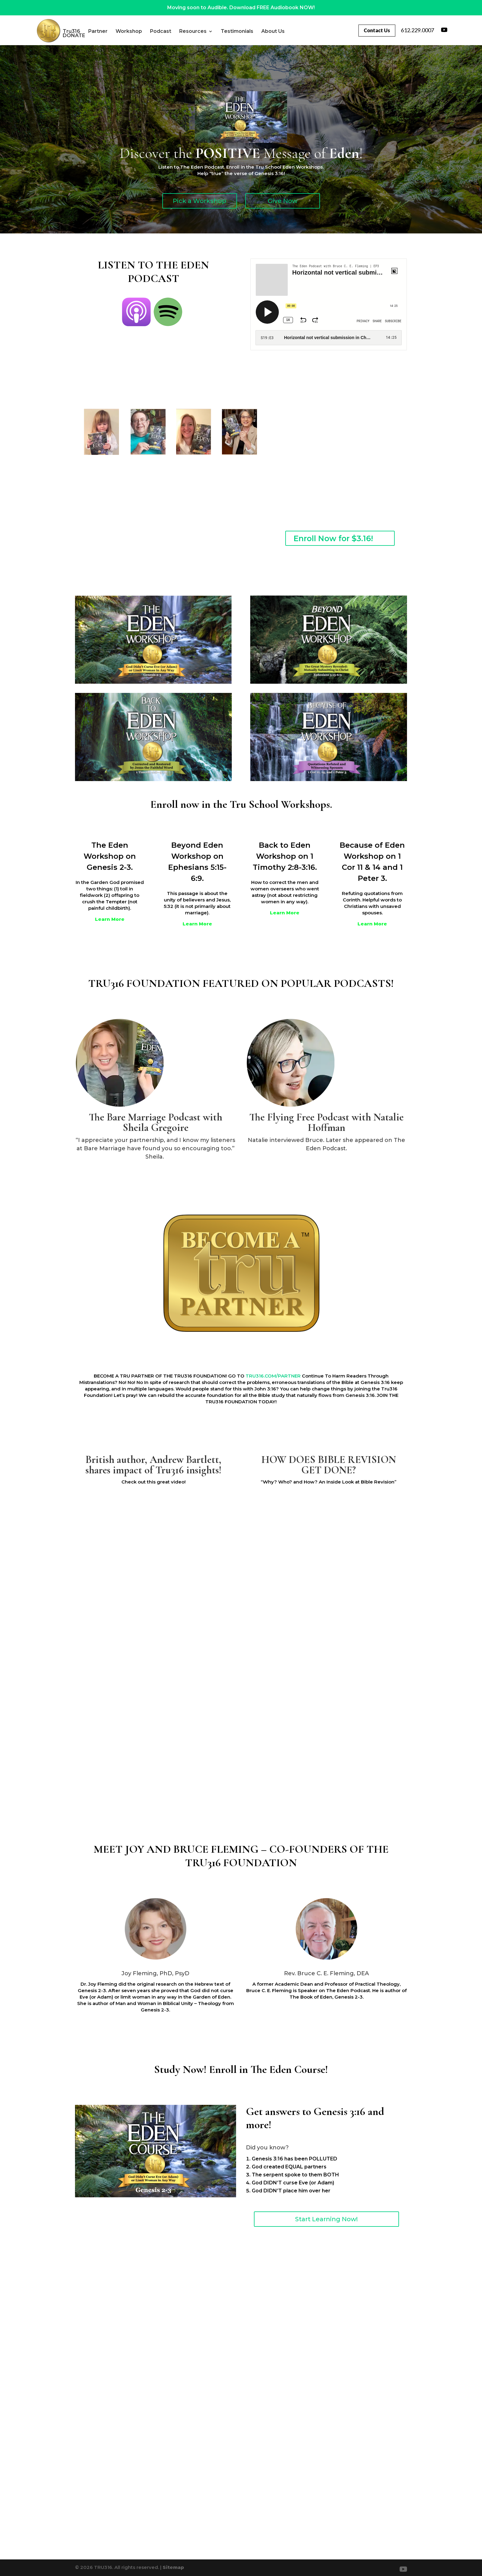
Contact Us (375, 30)
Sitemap (173, 2567)
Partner (117, 31)
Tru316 (91, 31)
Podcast (180, 31)
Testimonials (256, 31)
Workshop (148, 31)
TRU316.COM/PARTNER (273, 1376)
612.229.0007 (417, 30)
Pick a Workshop (199, 201)
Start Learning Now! (326, 2219)
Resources (212, 31)
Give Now (283, 201)
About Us (94, 35)
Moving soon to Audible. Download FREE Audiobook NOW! (241, 7)
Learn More (109, 919)
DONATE (125, 35)
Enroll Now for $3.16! (333, 538)
